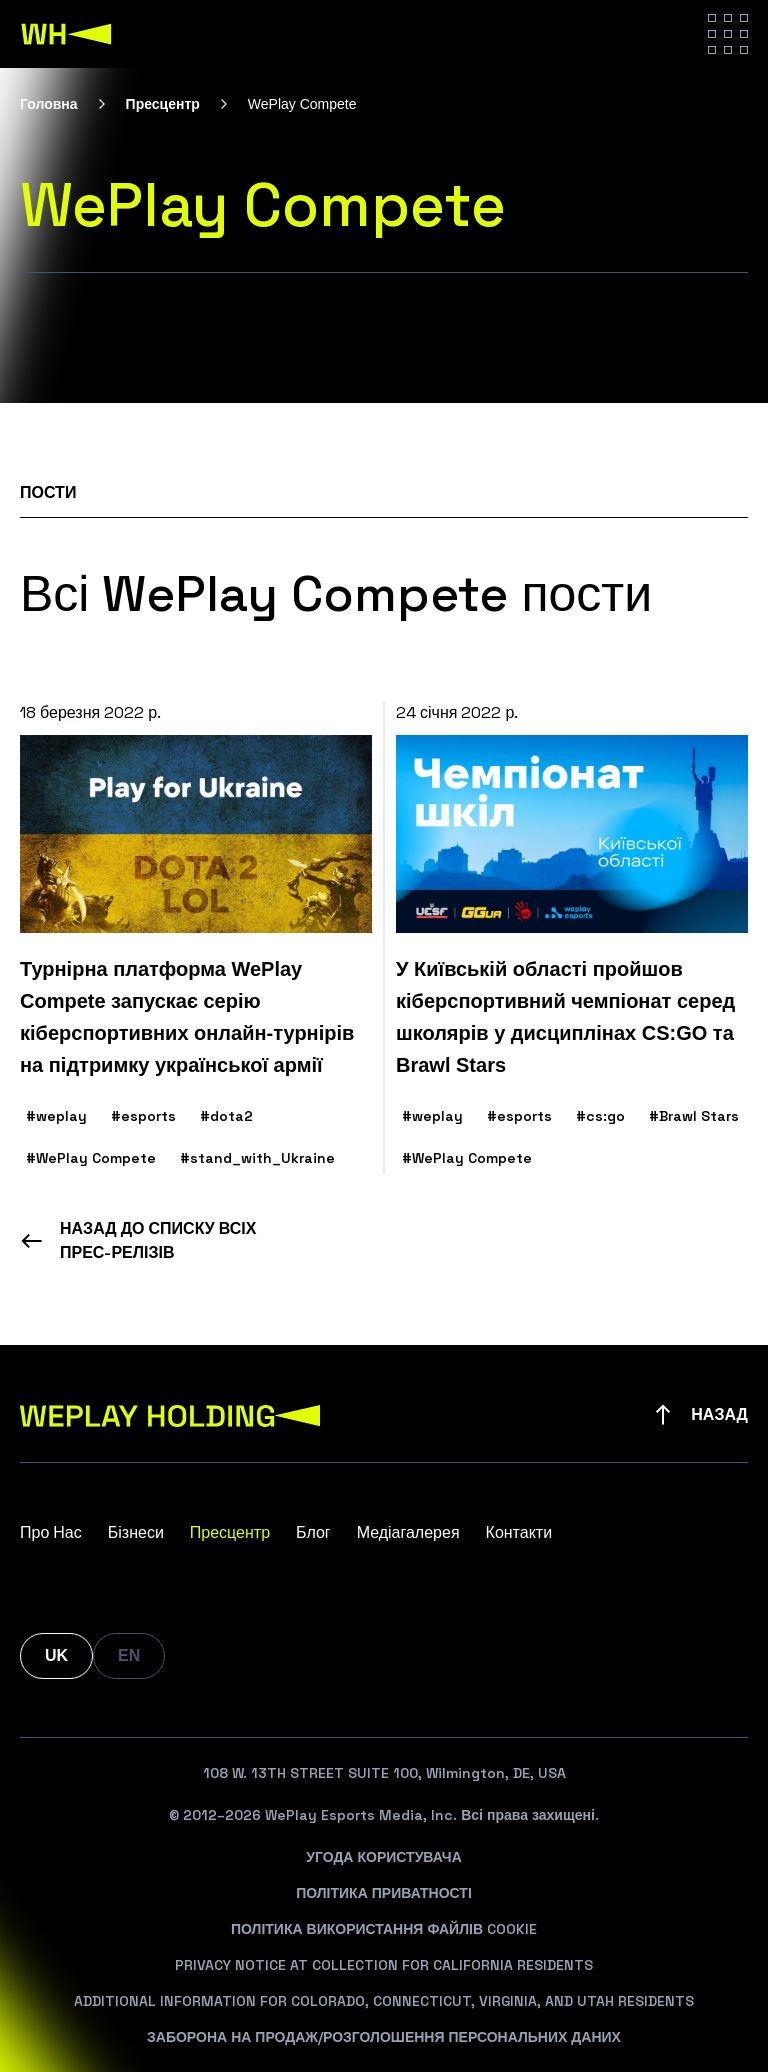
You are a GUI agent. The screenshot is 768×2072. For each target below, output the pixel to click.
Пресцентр (163, 104)
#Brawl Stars (694, 1116)
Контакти (519, 1532)
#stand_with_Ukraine (257, 1158)
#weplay (56, 1116)
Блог (313, 1532)
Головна (49, 104)
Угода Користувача (384, 1857)
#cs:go (600, 1116)
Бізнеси (136, 1532)
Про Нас (51, 1532)
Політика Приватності (384, 1893)
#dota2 (226, 1116)
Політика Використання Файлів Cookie (384, 1929)
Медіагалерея (408, 1532)
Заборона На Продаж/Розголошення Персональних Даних (384, 2037)
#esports (143, 1116)
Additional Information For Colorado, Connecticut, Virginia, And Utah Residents (384, 2001)
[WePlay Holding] (67, 34)
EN (129, 1655)
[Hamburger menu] (728, 34)
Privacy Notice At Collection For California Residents (384, 1965)
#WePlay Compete (91, 1158)
